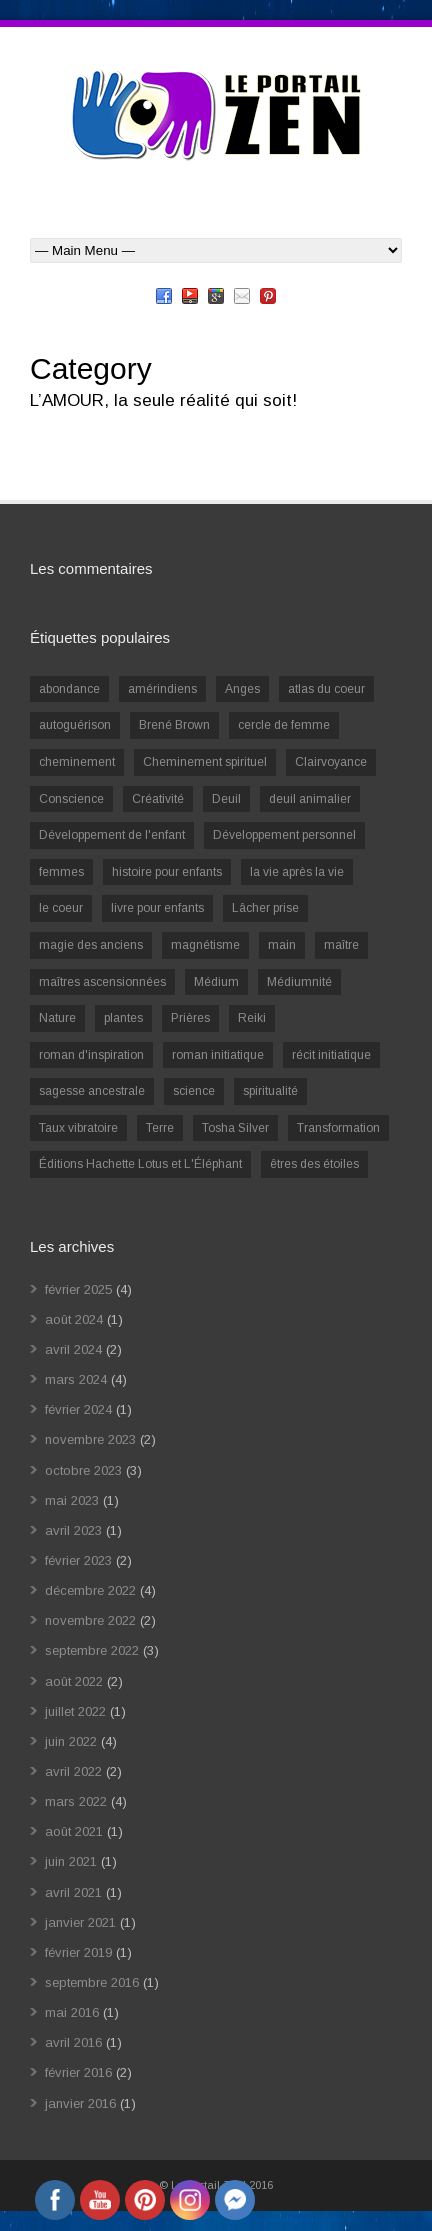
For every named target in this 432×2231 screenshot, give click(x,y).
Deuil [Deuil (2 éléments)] (226, 799)
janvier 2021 (80, 1922)
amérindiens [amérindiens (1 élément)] (162, 689)
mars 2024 (76, 1379)
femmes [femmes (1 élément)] (61, 872)
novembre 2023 (90, 1439)
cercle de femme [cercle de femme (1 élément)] (284, 725)
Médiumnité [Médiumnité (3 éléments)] (299, 982)
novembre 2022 (90, 1620)
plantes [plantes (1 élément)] (123, 1018)
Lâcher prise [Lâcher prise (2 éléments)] (265, 908)
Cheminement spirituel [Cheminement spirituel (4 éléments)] (205, 762)
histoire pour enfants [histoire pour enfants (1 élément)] (167, 872)
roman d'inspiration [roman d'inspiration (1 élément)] (91, 1055)
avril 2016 (73, 2042)
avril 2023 (73, 1530)
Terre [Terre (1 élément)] (160, 1128)
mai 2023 (72, 1500)
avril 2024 (73, 1349)
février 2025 (78, 1289)
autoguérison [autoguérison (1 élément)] (75, 725)
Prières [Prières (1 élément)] (190, 1018)
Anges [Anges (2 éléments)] (242, 689)
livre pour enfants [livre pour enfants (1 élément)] (157, 908)
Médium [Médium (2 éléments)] (216, 982)
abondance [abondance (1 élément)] (69, 689)
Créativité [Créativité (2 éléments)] (158, 799)
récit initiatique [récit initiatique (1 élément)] (331, 1055)
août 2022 (74, 1681)
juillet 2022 (75, 1711)
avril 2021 (73, 1892)
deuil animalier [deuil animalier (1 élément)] (310, 799)
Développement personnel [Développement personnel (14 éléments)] (284, 835)
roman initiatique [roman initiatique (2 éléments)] (218, 1055)
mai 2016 (72, 2012)
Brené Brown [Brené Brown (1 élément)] (174, 725)
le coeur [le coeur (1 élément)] (61, 908)
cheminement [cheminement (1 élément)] (77, 762)
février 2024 (78, 1409)
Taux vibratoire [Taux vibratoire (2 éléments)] (78, 1128)
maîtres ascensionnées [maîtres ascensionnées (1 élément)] (102, 982)
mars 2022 (76, 1801)
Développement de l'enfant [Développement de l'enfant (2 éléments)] (112, 835)
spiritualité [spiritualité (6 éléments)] (270, 1091)
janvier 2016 (80, 2103)
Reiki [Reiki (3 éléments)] (252, 1018)
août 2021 (74, 1831)
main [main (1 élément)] (282, 945)
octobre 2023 (83, 1470)
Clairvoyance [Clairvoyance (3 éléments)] (331, 762)
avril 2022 (73, 1771)
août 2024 (74, 1319)
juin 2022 (71, 1741)
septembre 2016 (92, 1982)
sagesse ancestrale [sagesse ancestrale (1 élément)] (92, 1091)
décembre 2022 (90, 1590)
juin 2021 (71, 1861)
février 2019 (78, 1952)
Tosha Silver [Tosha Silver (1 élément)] (235, 1128)
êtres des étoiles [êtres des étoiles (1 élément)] (314, 1164)
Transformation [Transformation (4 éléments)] (338, 1128)
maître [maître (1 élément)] (341, 945)
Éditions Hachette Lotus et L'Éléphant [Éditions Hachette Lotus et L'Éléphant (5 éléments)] (140, 1164)
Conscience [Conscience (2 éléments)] (71, 799)
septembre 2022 (92, 1650)
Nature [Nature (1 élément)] (57, 1018)
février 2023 (78, 1560)
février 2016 (78, 2072)
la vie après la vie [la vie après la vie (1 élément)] (297, 872)
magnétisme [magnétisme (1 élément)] (205, 945)
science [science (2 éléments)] (194, 1091)
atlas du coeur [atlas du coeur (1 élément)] (326, 689)
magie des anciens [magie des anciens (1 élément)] (91, 945)
